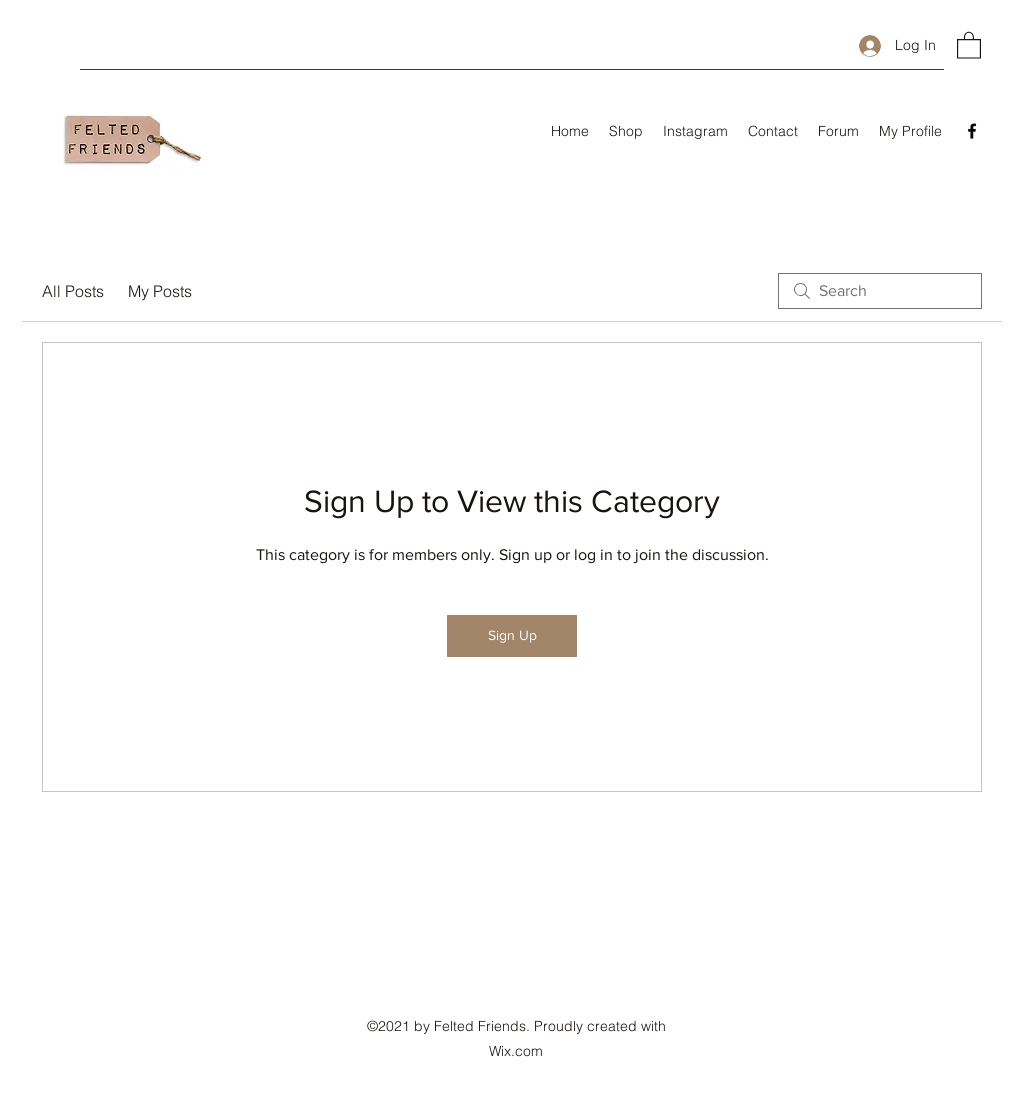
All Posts (73, 291)
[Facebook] (972, 131)
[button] (969, 44)
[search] (880, 291)
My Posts (160, 291)
